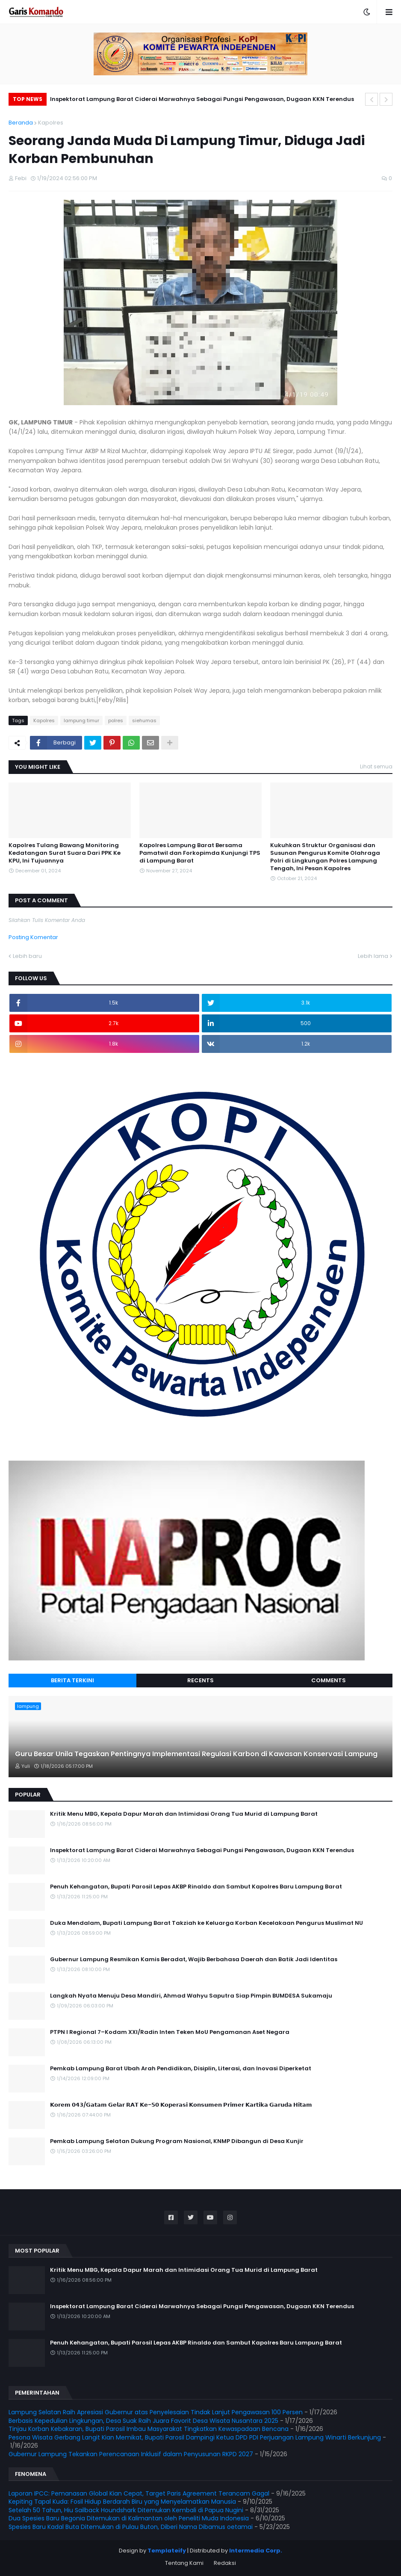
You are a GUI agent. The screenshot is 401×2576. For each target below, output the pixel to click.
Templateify (166, 2550)
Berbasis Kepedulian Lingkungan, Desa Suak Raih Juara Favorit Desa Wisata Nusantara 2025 (143, 2420)
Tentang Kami (184, 2563)
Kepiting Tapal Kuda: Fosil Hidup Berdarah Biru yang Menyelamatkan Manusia (122, 2501)
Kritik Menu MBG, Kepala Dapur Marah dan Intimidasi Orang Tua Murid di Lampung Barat (184, 1814)
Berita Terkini (72, 1680)
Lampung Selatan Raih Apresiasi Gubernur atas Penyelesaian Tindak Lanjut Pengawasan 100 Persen (156, 2412)
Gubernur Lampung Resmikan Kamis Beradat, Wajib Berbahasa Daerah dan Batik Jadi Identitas (193, 1959)
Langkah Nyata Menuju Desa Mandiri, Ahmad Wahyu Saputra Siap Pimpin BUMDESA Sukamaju (191, 1996)
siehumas (144, 720)
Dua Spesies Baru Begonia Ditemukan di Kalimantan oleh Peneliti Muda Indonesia (129, 2518)
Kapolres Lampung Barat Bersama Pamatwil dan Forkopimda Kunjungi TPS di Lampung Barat (199, 853)
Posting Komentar (33, 937)
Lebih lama (373, 956)
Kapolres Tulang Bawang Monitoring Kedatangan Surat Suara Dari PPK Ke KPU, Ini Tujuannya (65, 853)
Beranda (21, 123)
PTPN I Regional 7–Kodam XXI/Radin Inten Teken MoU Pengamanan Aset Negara (169, 2032)
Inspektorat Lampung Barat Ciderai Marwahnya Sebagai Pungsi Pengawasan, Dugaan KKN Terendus (202, 99)
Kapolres (50, 123)
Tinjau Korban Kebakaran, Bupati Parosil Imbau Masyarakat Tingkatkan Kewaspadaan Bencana (149, 2429)
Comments (328, 1680)
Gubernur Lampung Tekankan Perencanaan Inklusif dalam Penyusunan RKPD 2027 (131, 2454)
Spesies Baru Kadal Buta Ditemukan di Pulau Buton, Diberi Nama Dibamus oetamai (131, 2527)
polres (115, 720)
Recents (200, 1680)
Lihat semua (376, 766)
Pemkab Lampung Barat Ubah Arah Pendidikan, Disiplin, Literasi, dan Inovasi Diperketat (180, 2068)
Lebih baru (27, 956)
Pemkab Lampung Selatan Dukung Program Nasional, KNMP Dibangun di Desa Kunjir (177, 2141)
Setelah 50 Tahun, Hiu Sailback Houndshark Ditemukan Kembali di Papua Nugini (126, 2510)
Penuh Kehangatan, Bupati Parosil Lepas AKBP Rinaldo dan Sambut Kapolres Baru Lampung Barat (196, 1887)
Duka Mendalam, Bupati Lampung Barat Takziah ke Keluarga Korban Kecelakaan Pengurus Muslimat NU (206, 1923)
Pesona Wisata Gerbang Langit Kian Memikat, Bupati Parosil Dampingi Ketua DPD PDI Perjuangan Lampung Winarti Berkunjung (195, 2437)
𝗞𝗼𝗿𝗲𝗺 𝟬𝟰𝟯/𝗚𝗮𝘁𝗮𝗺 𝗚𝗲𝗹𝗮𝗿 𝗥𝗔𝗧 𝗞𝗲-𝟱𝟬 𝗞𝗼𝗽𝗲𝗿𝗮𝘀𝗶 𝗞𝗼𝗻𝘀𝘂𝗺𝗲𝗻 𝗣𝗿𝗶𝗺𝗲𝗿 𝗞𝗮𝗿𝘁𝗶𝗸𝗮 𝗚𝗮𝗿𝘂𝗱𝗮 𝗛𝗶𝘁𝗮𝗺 (181, 2105)
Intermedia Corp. (255, 2550)
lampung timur (81, 720)
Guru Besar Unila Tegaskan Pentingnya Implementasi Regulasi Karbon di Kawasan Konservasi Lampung (196, 1754)
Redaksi (225, 2563)
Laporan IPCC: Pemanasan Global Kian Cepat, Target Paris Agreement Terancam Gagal (139, 2493)
